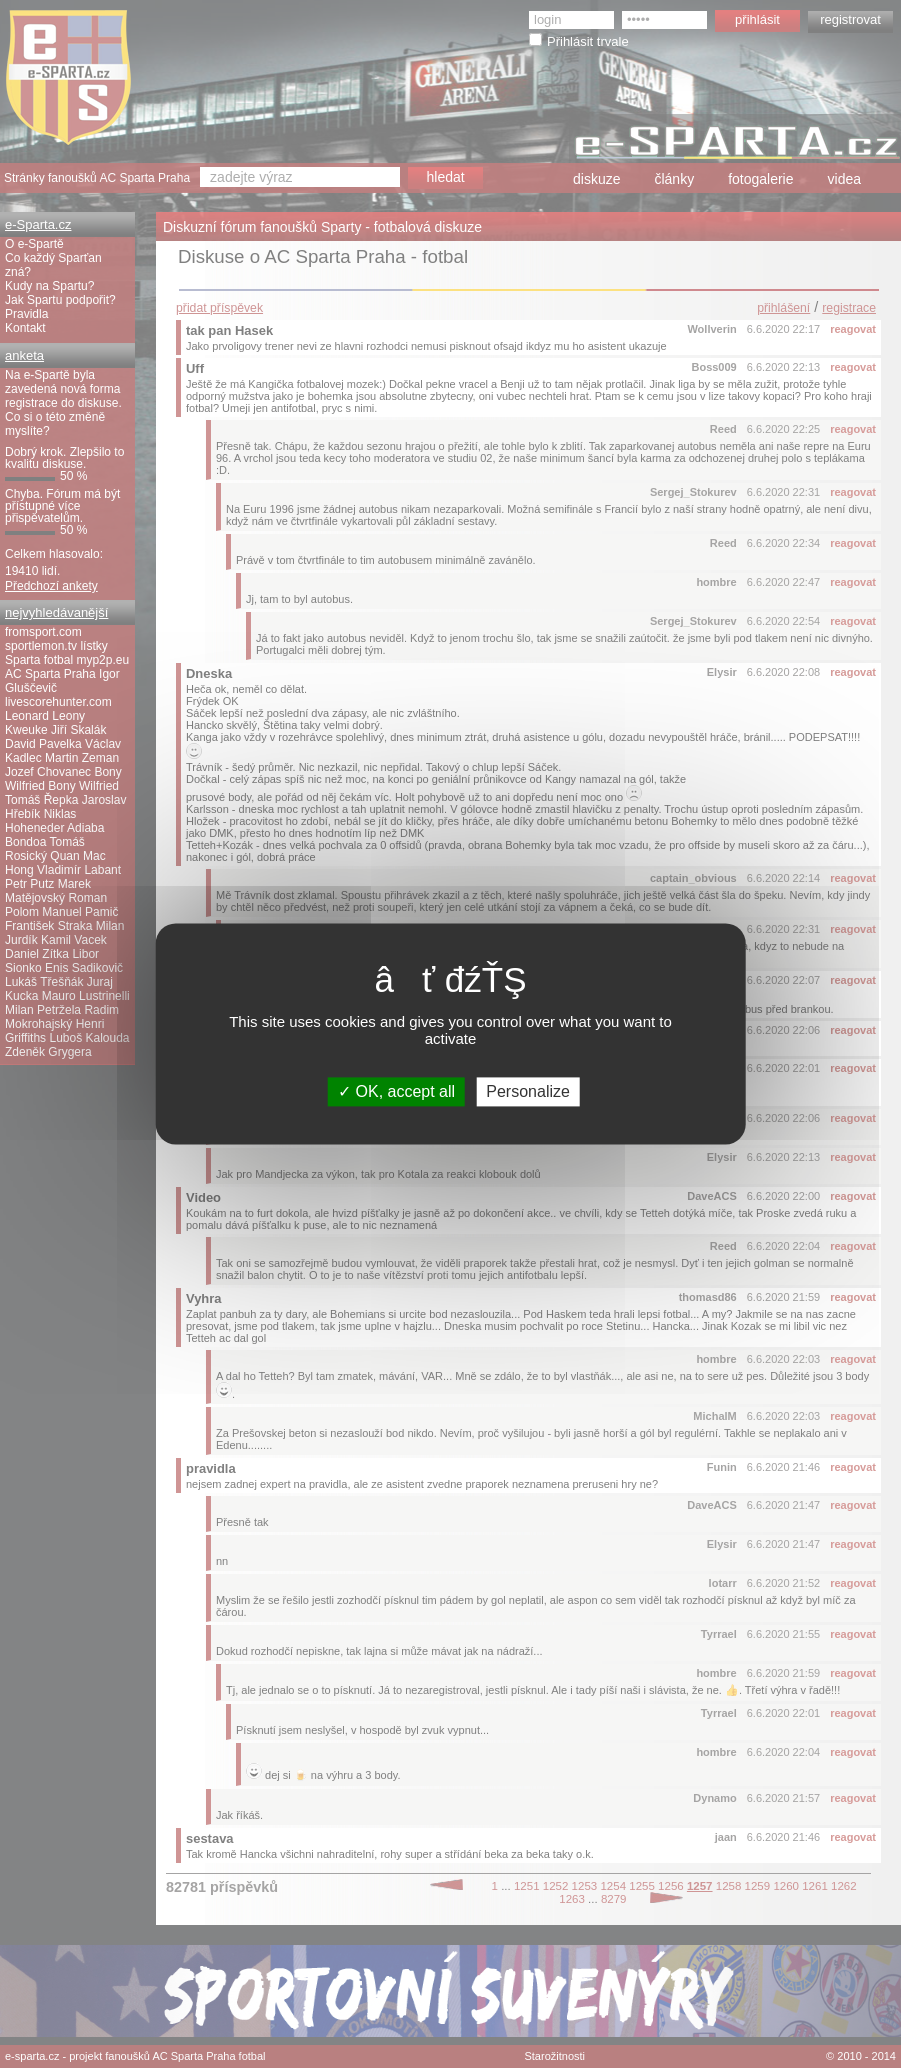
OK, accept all (396, 1091)
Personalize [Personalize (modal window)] (528, 1091)
